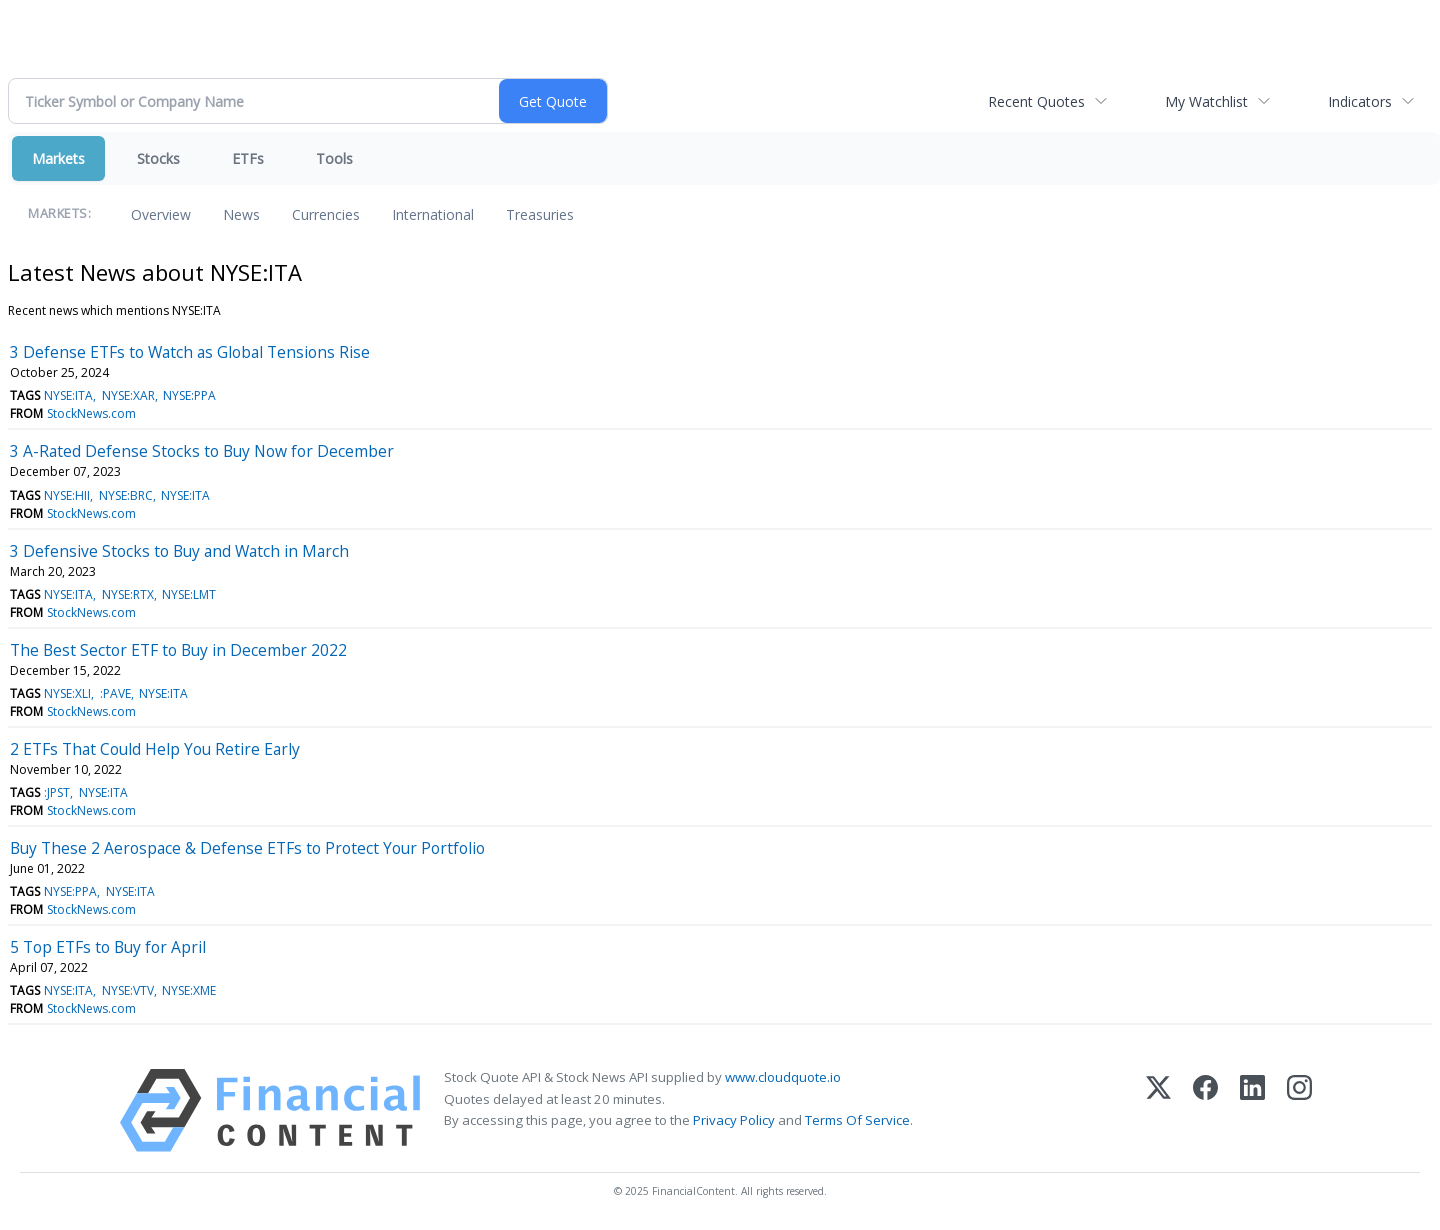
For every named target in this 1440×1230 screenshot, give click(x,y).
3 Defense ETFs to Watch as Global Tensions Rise (190, 352)
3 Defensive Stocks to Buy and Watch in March (179, 551)
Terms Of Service (857, 1120)
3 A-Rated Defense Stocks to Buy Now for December (202, 451)
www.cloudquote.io (783, 1077)
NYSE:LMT (189, 594)
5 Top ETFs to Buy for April (108, 947)
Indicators (1360, 101)
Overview (161, 214)
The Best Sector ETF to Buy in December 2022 (178, 650)
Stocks (158, 158)
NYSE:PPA (189, 395)
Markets (58, 158)
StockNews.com (91, 413)
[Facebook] (1205, 1110)
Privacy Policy (734, 1120)
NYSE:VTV (128, 990)
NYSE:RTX (128, 594)
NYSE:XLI (67, 693)
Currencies (326, 214)
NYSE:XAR (128, 395)
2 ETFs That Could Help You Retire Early (155, 749)
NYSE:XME (189, 990)
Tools (334, 158)
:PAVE (115, 693)
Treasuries (540, 214)
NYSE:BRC (126, 495)
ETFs (248, 158)
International (433, 214)
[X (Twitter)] (1158, 1110)
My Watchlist (1206, 101)
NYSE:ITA (68, 395)
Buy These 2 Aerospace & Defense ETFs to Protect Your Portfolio (247, 848)
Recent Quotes (1036, 101)
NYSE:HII (67, 495)
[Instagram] (1299, 1110)
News (241, 214)
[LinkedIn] (1252, 1110)
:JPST (57, 792)
